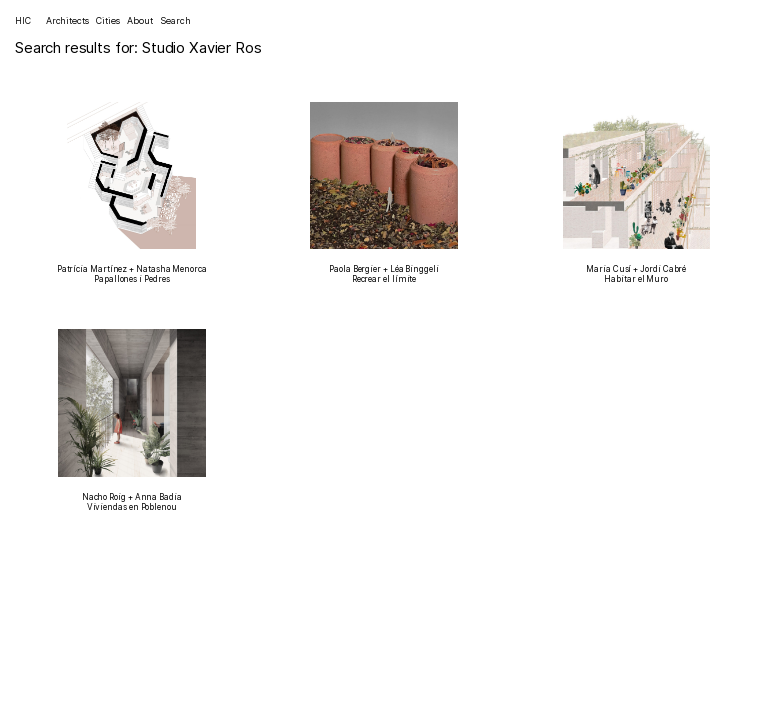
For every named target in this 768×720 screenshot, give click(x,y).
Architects (67, 20)
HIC (23, 20)
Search (175, 20)
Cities (107, 20)
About (140, 20)
